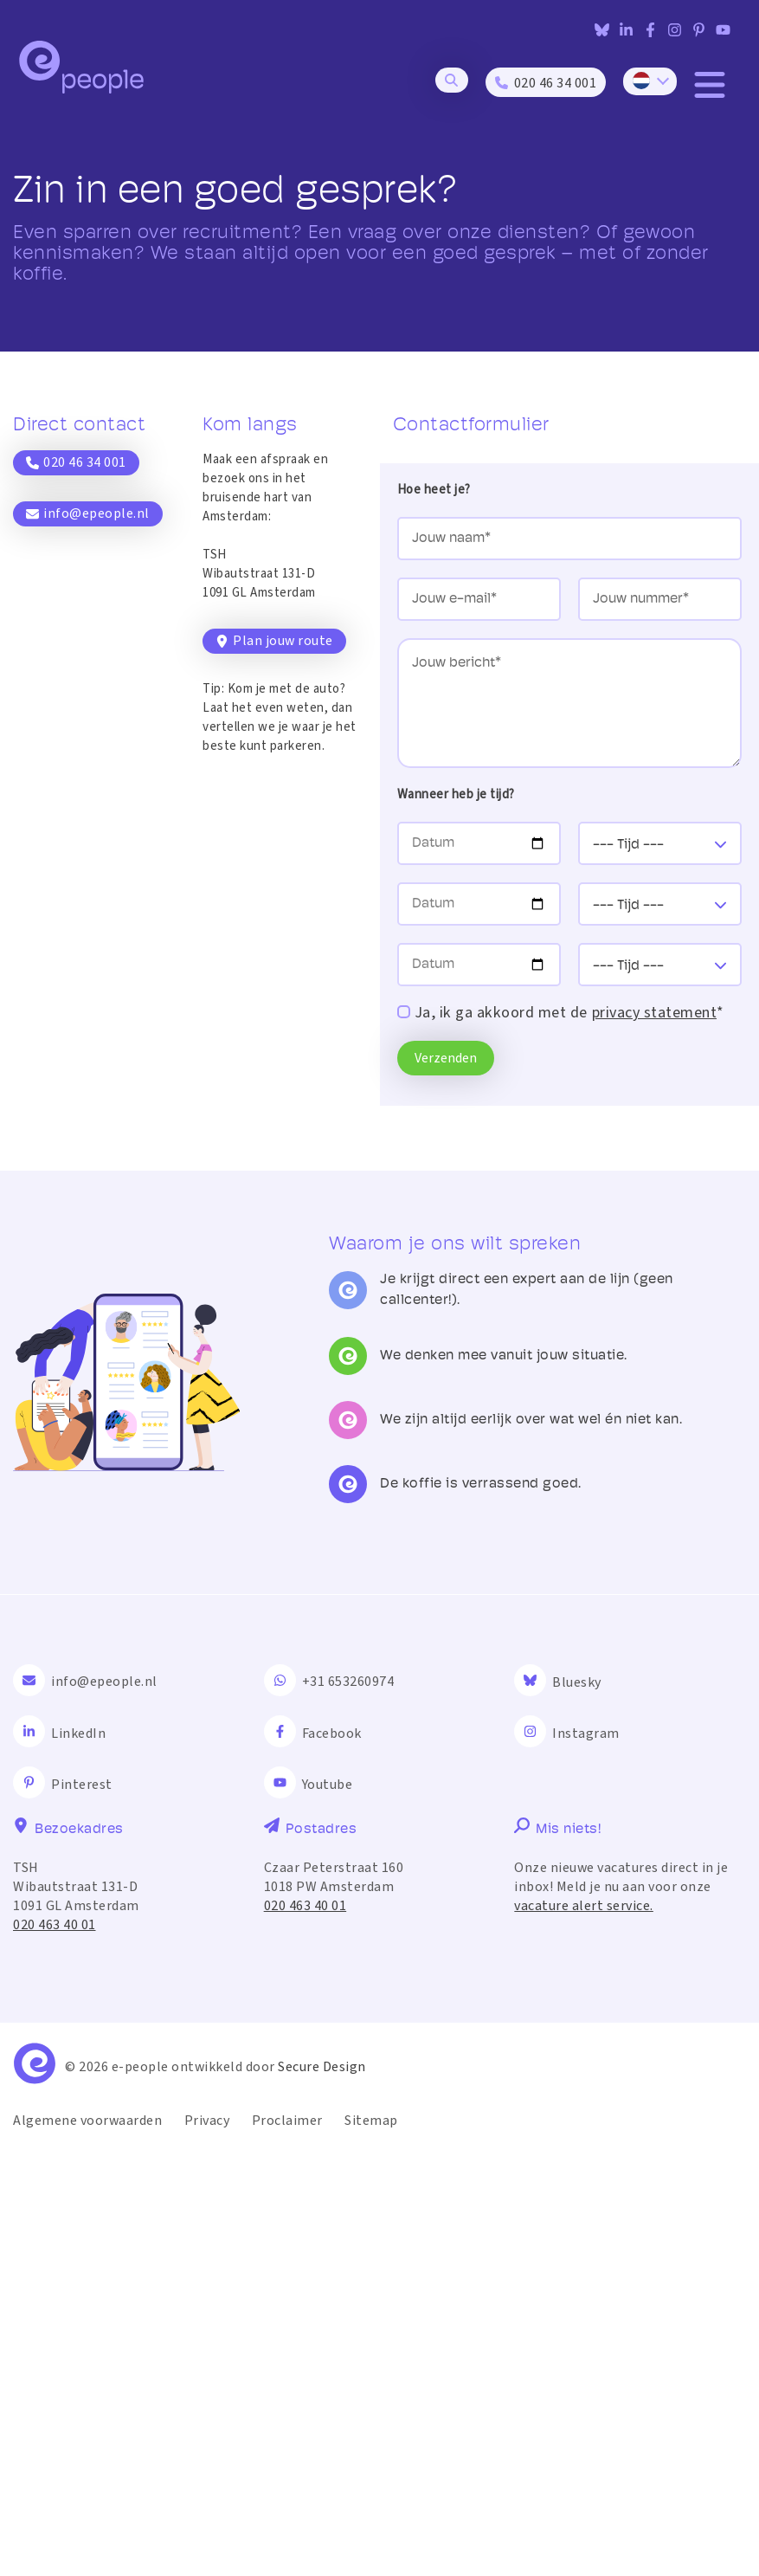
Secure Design (322, 2492)
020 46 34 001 (76, 462)
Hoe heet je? (434, 490)
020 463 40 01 (54, 2350)
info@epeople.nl (88, 513)
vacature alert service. (583, 2331)
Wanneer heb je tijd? (456, 794)
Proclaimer (287, 2546)
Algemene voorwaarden (87, 2546)
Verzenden (446, 1058)
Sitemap (371, 2546)
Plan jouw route (274, 640)
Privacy (207, 2546)
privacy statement (654, 1012)
